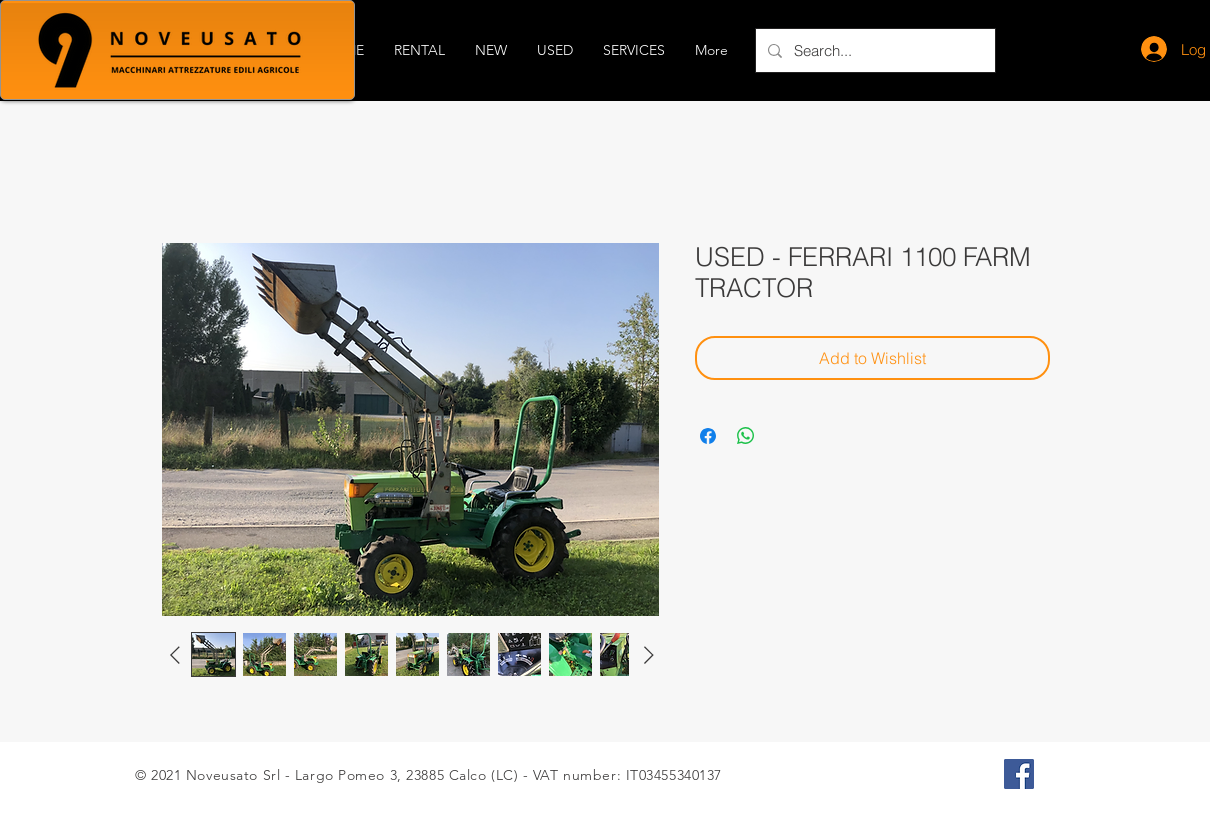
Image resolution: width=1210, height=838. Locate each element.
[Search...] (873, 50)
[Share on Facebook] (708, 436)
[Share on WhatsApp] (746, 436)
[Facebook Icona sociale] (1019, 774)
